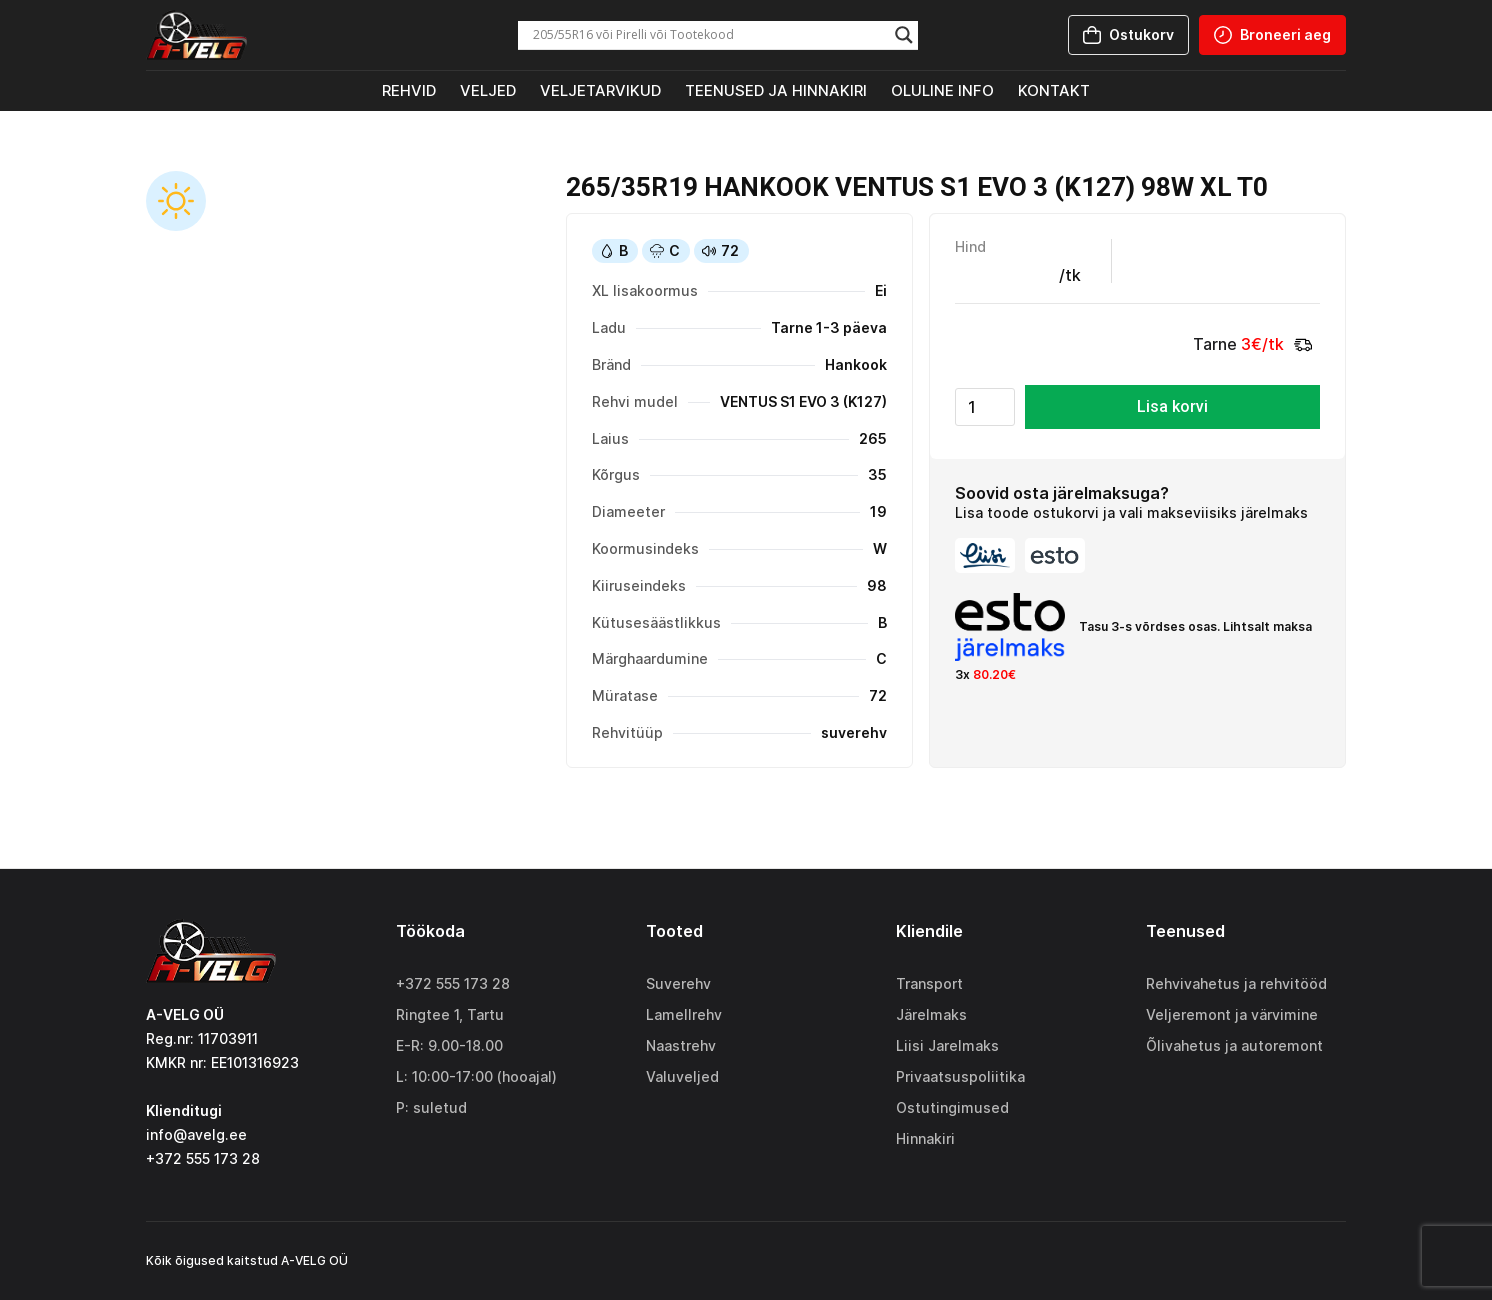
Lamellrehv (684, 1014)
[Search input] (709, 35)
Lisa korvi (1172, 406)
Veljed (488, 90)
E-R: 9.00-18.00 (449, 1045)
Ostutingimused (952, 1107)
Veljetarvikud (600, 90)
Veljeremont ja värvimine (1232, 1014)
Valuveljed (682, 1076)
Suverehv (678, 983)
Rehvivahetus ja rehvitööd (1236, 983)
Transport (929, 983)
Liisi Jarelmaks (947, 1045)
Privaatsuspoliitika (960, 1076)
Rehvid (409, 90)
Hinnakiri (925, 1138)
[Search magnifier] (904, 35)
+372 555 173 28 (453, 983)
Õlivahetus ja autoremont (1234, 1045)
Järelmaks (931, 1014)
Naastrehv (681, 1045)
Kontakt (1054, 90)
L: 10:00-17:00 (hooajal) (476, 1076)
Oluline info (942, 90)
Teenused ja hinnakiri (776, 90)
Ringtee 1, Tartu (450, 1014)
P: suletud (431, 1107)
